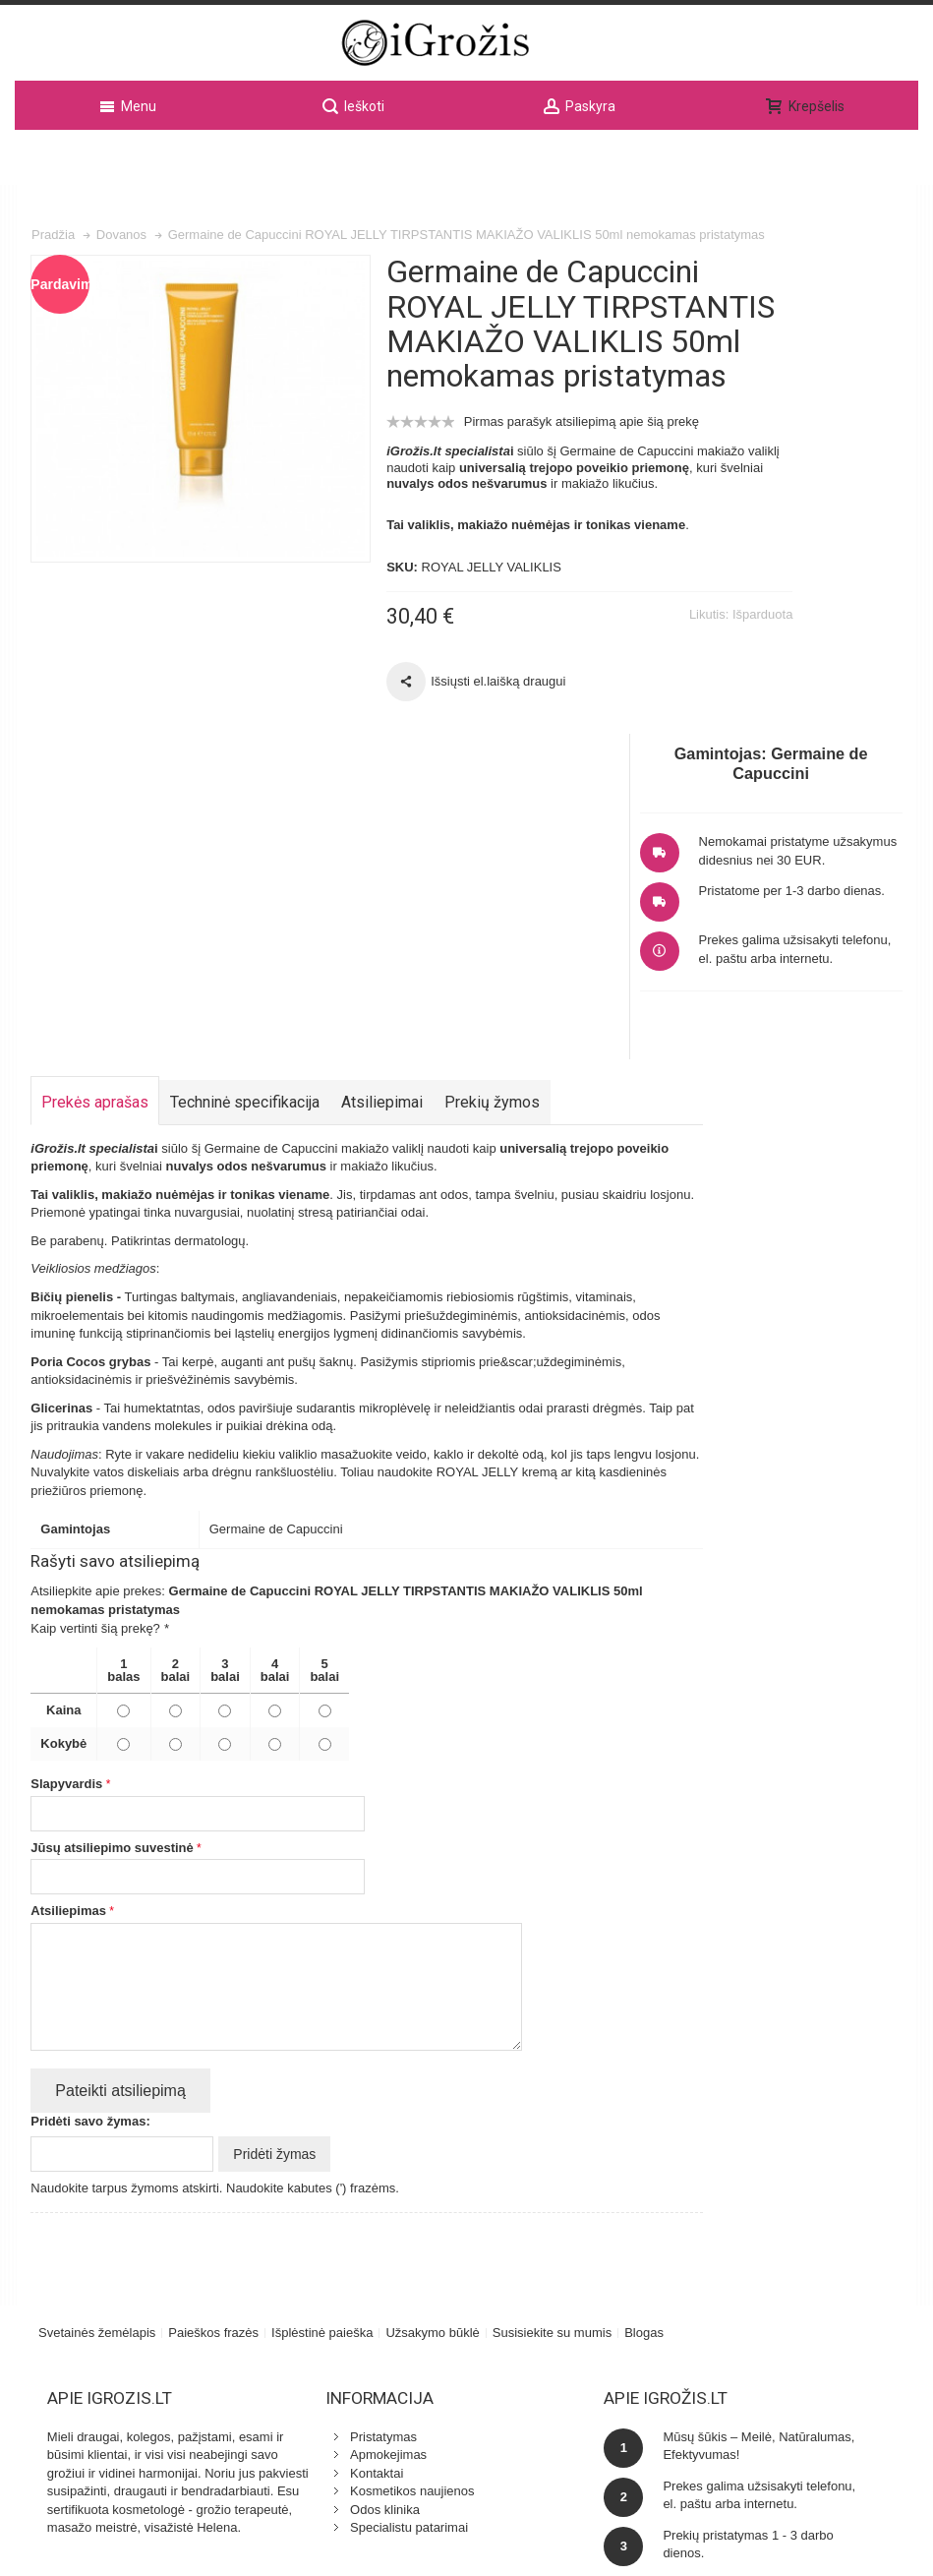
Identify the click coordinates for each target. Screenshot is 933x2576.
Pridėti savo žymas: (92, 1839)
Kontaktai (313, 2188)
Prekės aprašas (97, 820)
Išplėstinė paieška (324, 2047)
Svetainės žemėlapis (98, 2047)
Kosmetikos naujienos (349, 2205)
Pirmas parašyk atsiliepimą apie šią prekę (522, 454)
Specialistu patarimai (346, 2242)
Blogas (646, 2047)
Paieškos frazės (215, 2047)
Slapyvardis (69, 1502)
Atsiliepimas (71, 1629)
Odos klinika (322, 2224)
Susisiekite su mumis (554, 2047)
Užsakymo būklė (434, 2047)
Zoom (172, 378)
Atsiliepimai (385, 820)
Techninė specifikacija (247, 820)
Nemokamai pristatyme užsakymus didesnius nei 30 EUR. (831, 378)
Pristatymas (320, 2150)
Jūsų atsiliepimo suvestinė (114, 1566)
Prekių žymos (495, 820)
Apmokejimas (325, 2169)
